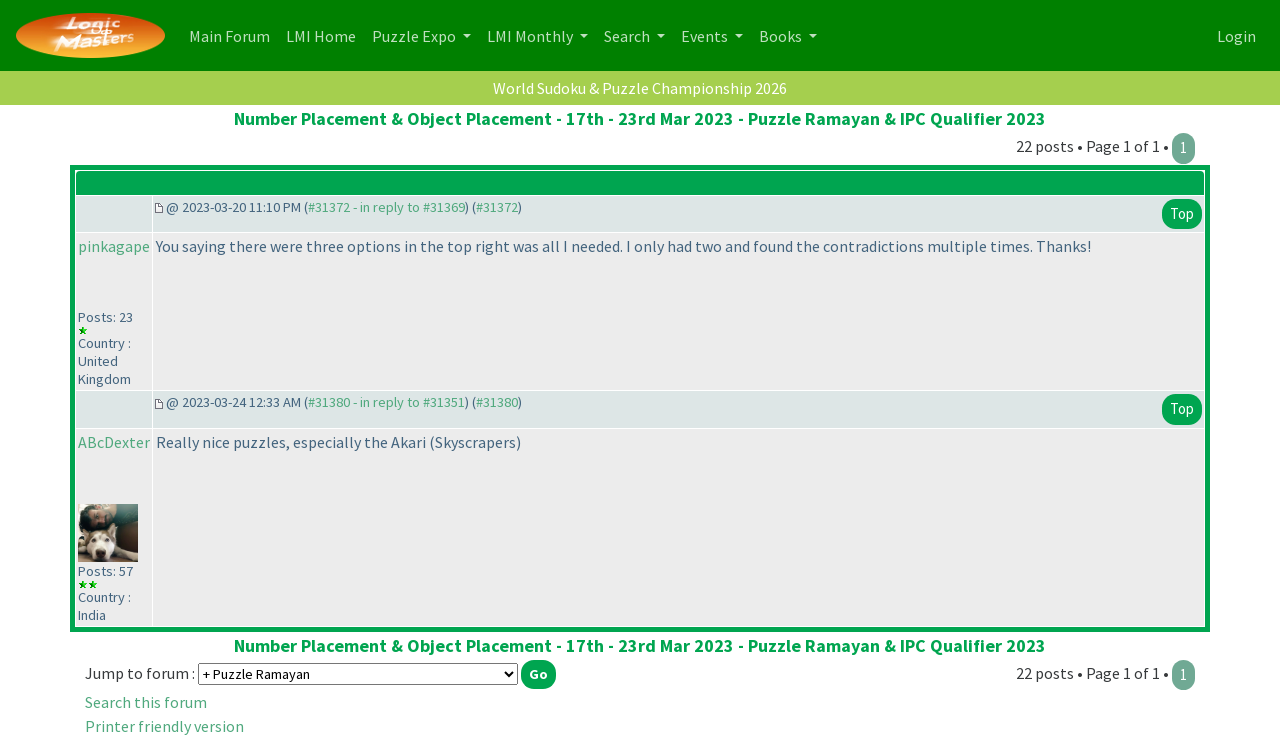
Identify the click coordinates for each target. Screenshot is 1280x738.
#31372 (497, 207)
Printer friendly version (164, 726)
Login (1236, 36)
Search (628, 36)
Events (706, 36)
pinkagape (114, 246)
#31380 (497, 402)
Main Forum (233, 34)
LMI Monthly (531, 36)
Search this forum (146, 702)
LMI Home (325, 34)
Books (782, 36)
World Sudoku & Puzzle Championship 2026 (640, 88)
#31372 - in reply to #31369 (386, 207)
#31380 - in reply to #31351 (386, 402)
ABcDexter (114, 442)
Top (1182, 213)
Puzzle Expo (415, 36)
